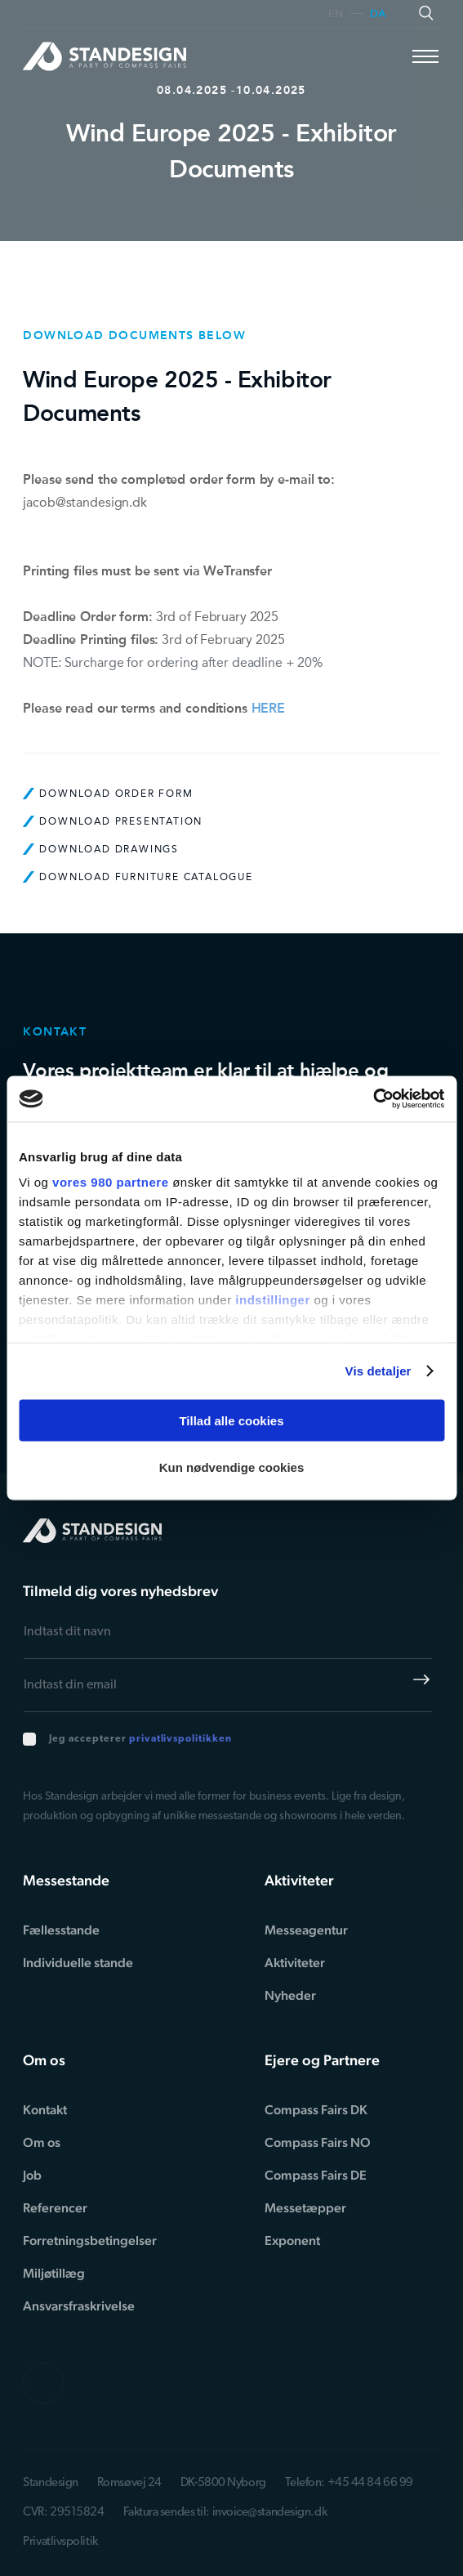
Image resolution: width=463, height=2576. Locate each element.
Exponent (292, 2240)
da (378, 14)
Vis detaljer (378, 1371)
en (336, 14)
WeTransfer (237, 571)
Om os (41, 2142)
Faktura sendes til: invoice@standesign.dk (225, 2513)
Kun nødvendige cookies (232, 1467)
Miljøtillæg (54, 2273)
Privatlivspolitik (60, 2542)
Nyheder (290, 1995)
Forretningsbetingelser (90, 2240)
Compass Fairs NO (318, 2142)
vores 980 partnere (110, 1182)
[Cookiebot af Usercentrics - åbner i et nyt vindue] (372, 1099)
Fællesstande (61, 1930)
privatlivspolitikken (180, 1739)
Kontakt (45, 2110)
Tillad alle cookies (231, 1420)
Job (32, 2175)
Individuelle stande (78, 1962)
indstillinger (272, 1300)
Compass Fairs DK (316, 2110)
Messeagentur (306, 1930)
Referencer (55, 2208)
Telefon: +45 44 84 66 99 (349, 2483)
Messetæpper (305, 2208)
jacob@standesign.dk (85, 502)
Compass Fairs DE (316, 2175)
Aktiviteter (295, 1962)
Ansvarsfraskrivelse (79, 2306)
